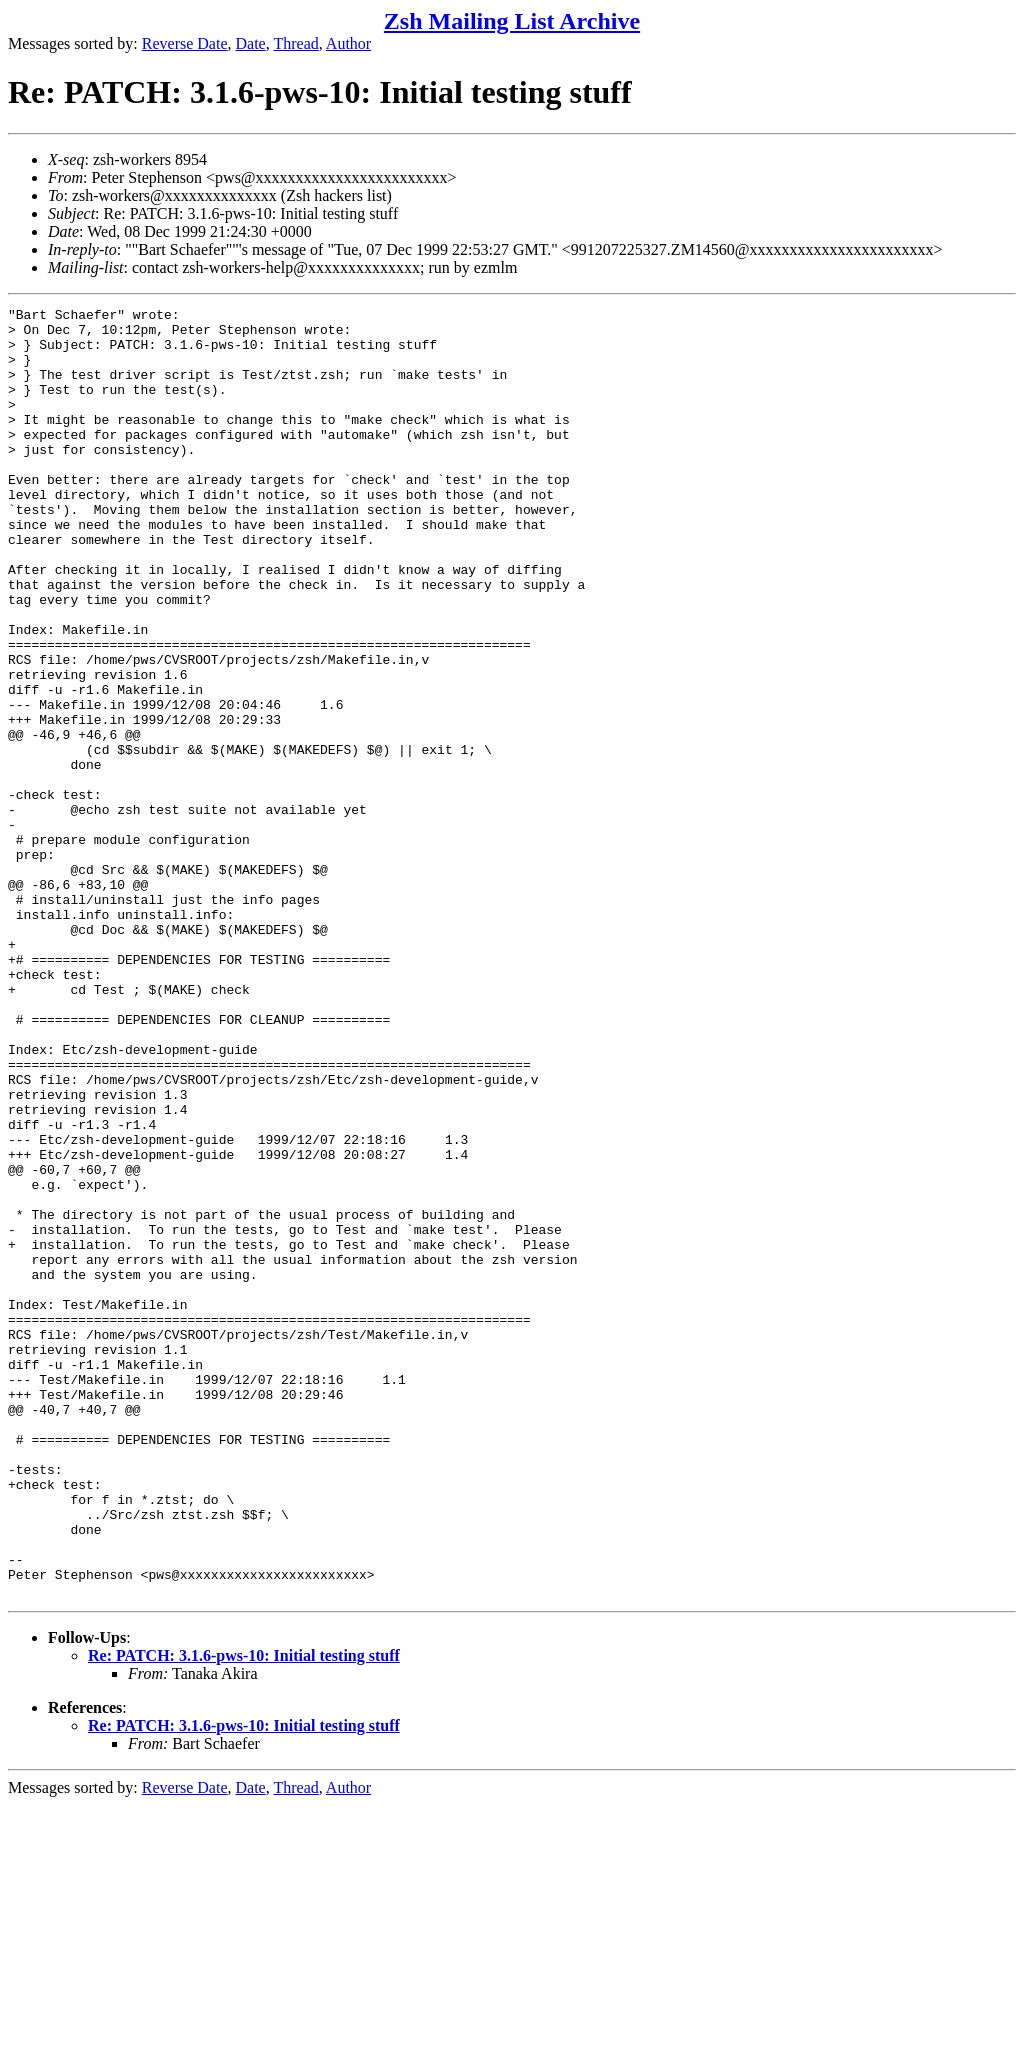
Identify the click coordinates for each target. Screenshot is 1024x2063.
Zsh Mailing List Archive (512, 21)
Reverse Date (185, 43)
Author (348, 43)
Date (251, 43)
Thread (295, 43)
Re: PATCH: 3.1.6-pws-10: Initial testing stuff (244, 1913)
